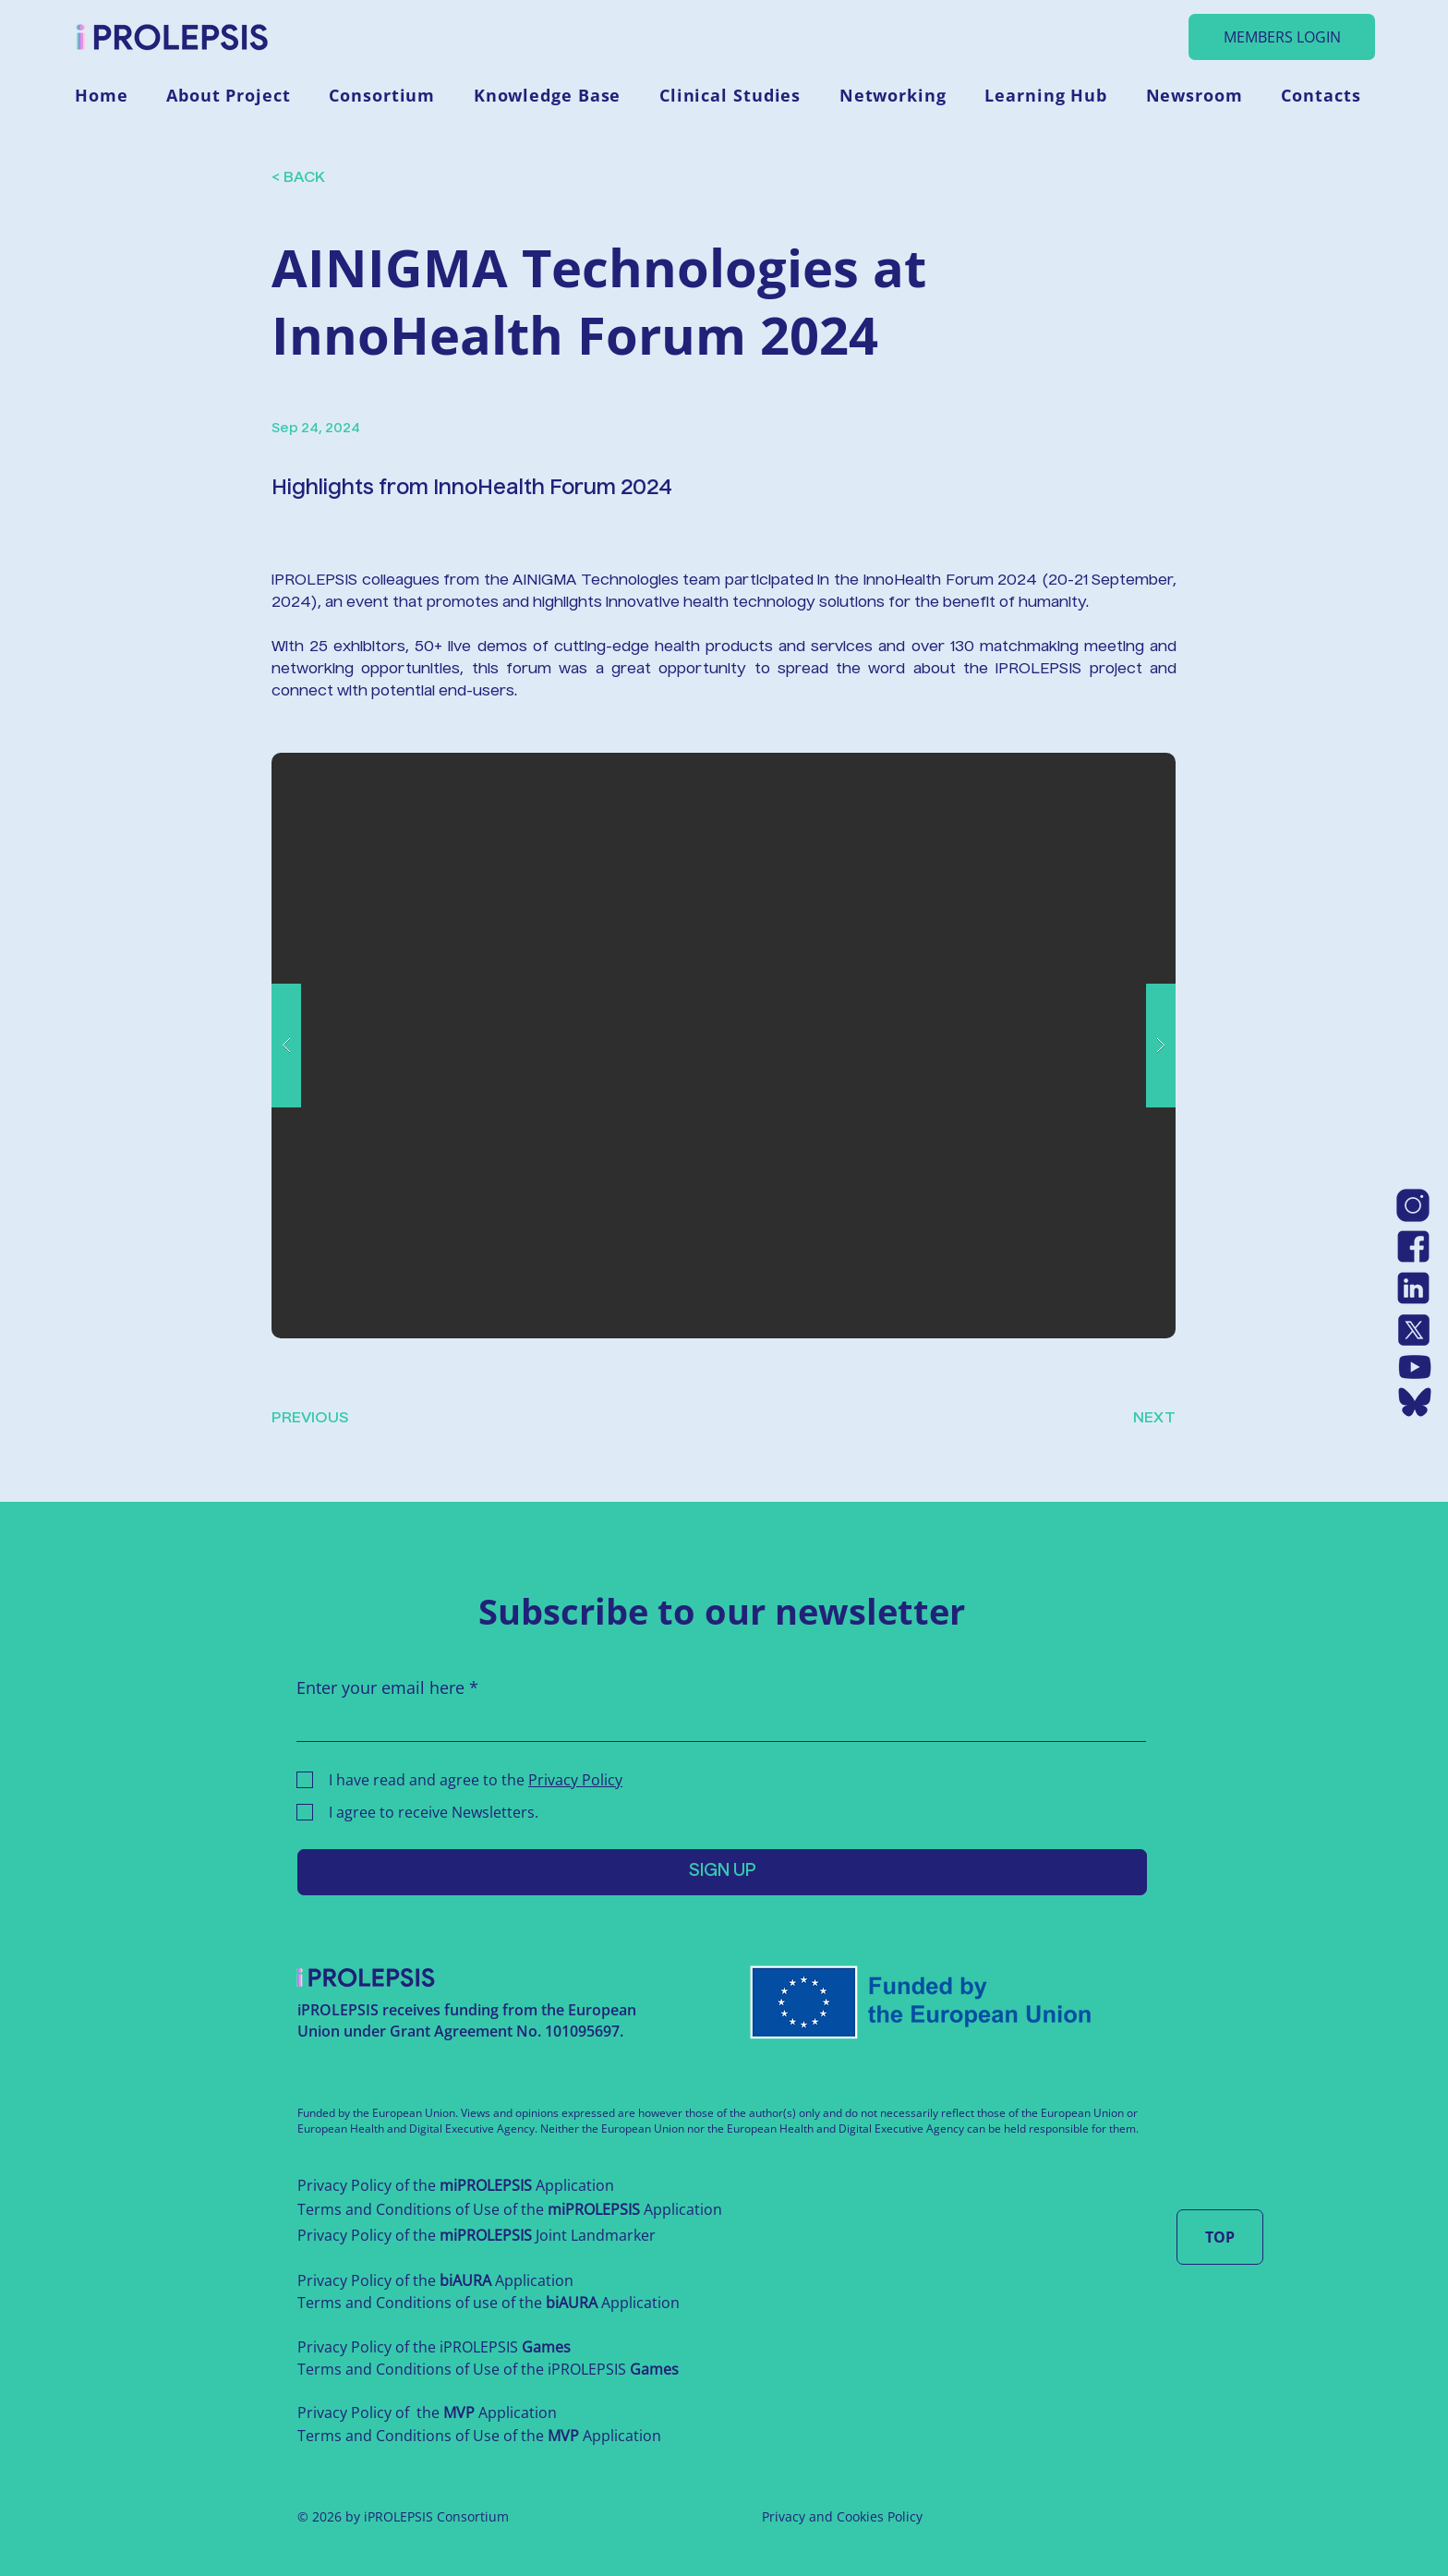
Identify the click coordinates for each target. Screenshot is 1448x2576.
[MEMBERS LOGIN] (1282, 37)
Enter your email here (380, 1687)
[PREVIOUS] (332, 1418)
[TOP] (1219, 2237)
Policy (905, 2516)
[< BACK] (341, 178)
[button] (234, 95)
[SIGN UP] (722, 1872)
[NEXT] (1129, 1418)
